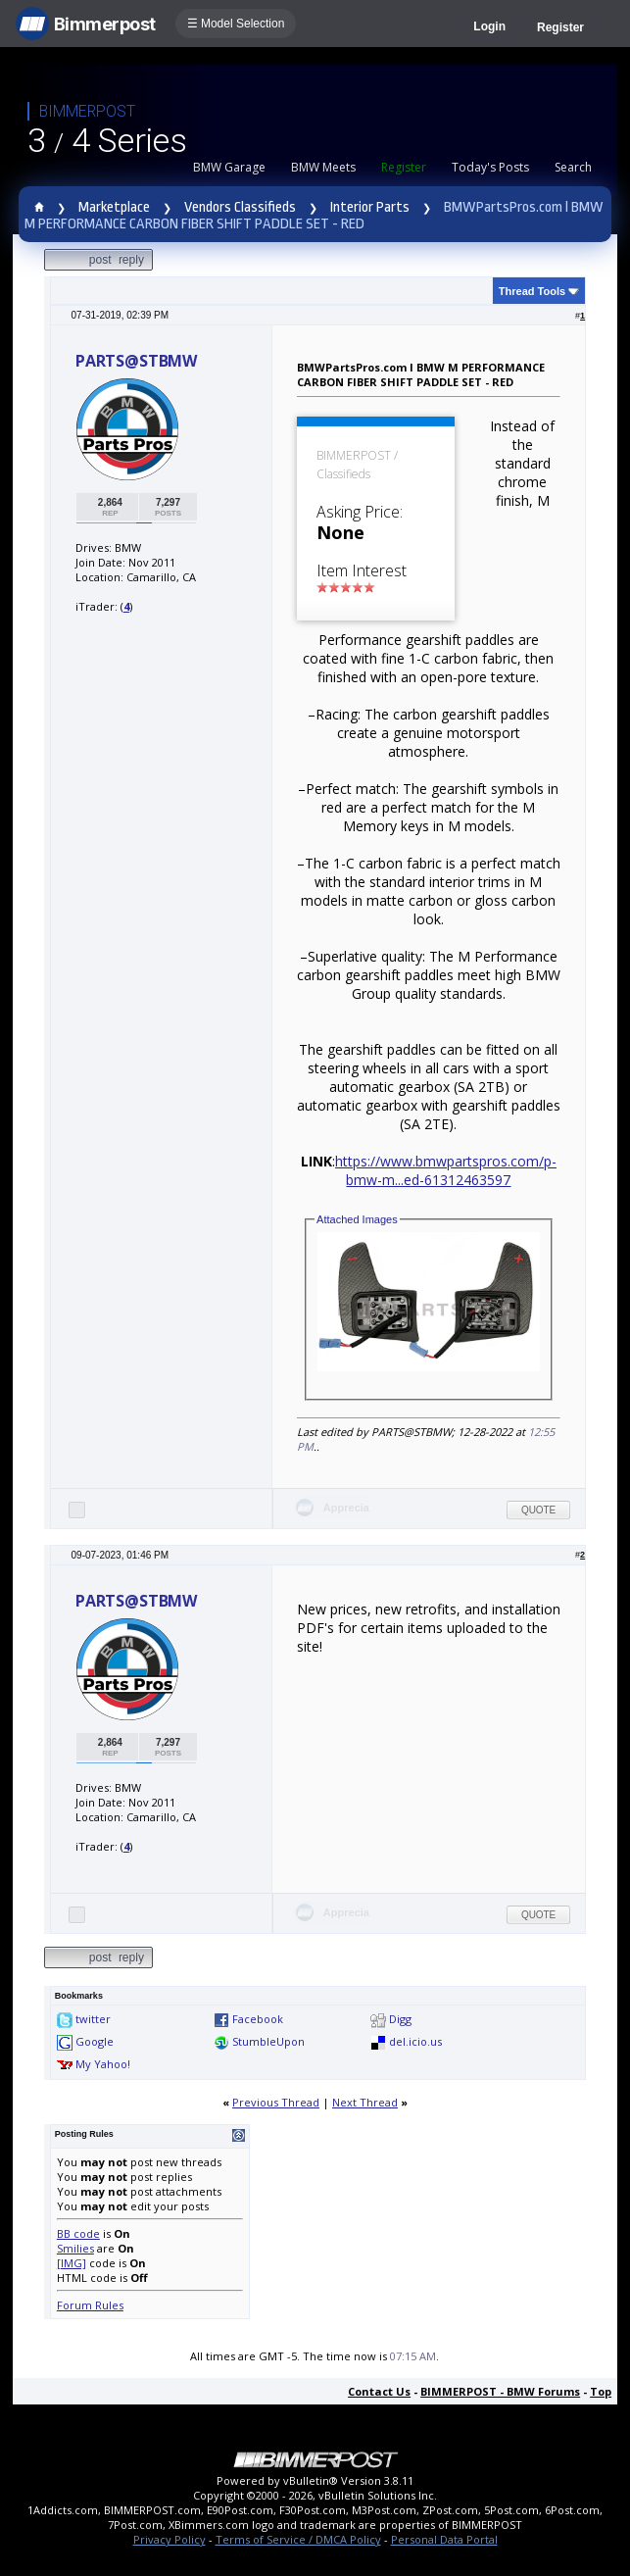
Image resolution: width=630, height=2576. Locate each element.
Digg (400, 2018)
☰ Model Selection (236, 23)
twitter (93, 2018)
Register (560, 27)
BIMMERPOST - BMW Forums (500, 2391)
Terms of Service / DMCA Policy (298, 2539)
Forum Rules (90, 2305)
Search (573, 167)
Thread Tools (532, 291)
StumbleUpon (268, 2041)
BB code (78, 2233)
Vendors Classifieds (240, 207)
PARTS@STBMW (136, 361)
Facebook (257, 2018)
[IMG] (71, 2262)
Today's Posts (490, 167)
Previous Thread (275, 2102)
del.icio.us (415, 2041)
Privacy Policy (169, 2539)
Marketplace (114, 207)
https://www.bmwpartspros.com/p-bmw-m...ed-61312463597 (446, 1170)
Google (94, 2041)
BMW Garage (229, 167)
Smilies (75, 2248)
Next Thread (365, 2102)
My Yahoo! (102, 2063)
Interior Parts (370, 207)
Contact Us (379, 2391)
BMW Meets (323, 167)
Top (600, 2391)
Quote (538, 1510)
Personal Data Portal (444, 2539)
